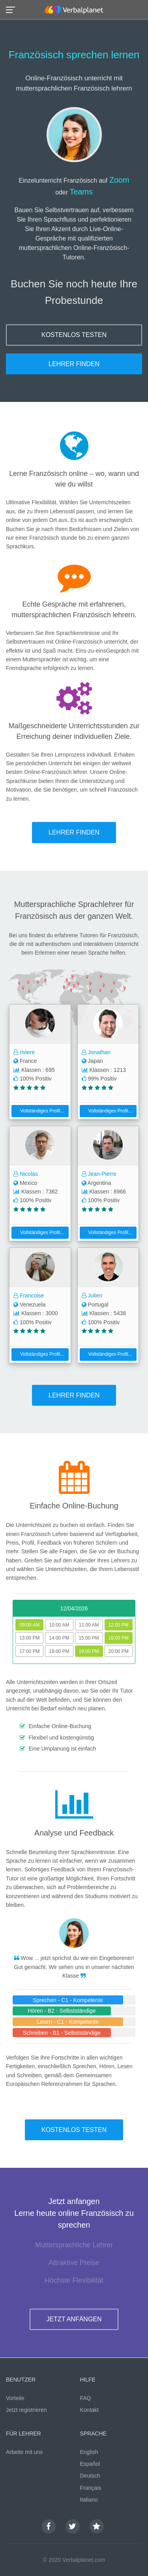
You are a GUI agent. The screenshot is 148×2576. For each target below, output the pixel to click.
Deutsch (90, 2475)
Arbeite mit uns (24, 2452)
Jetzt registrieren (26, 2410)
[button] (13, 9)
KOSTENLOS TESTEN (74, 334)
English (89, 2452)
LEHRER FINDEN (74, 364)
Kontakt (89, 2410)
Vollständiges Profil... (39, 1111)
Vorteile (15, 2398)
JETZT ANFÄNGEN (73, 2319)
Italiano (89, 2499)
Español (90, 2464)
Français (90, 2488)
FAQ (85, 2398)
